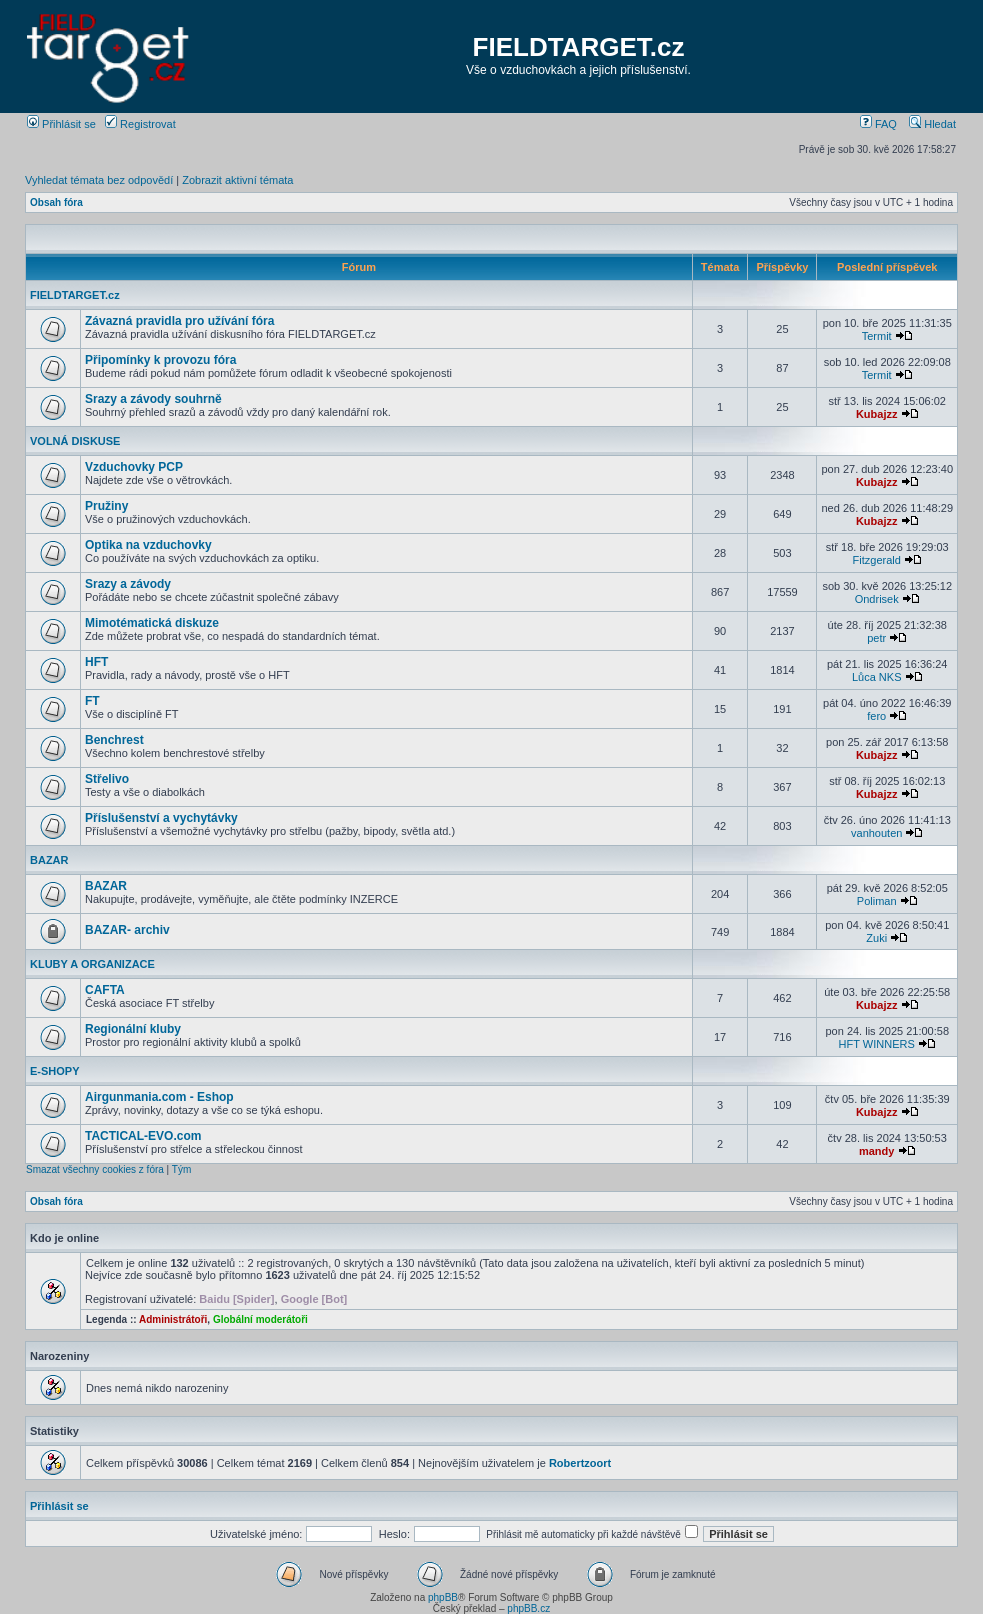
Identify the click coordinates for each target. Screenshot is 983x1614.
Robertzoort (580, 1463)
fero (876, 716)
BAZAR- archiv (127, 930)
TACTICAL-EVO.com (143, 1136)
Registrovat (140, 124)
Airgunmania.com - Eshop (159, 1097)
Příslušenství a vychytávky (161, 818)
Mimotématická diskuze (152, 623)
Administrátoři (173, 1319)
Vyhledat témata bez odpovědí (99, 180)
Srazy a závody (128, 584)
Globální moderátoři (260, 1319)
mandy (876, 1151)
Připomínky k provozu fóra (160, 360)
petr (876, 638)
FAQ (878, 124)
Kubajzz (877, 414)
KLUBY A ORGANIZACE (92, 964)
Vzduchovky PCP (134, 467)
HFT (96, 662)
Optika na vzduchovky (148, 545)
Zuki (876, 938)
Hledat (932, 124)
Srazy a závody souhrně (153, 399)
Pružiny (106, 506)
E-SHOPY (55, 1071)
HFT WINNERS (877, 1044)
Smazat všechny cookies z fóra (95, 1169)
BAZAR (49, 860)
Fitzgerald (877, 560)
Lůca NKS (877, 677)
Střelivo (107, 779)
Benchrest (114, 740)
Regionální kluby (133, 1029)
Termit (877, 336)
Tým (181, 1169)
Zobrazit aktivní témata (237, 180)
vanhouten (876, 833)
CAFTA (105, 990)
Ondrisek (877, 599)
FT (92, 701)
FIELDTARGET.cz (579, 47)
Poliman (877, 901)
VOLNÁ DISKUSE (75, 441)
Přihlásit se (61, 124)
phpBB (443, 1597)
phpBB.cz (528, 1608)
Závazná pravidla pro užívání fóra (179, 321)
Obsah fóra (56, 202)
